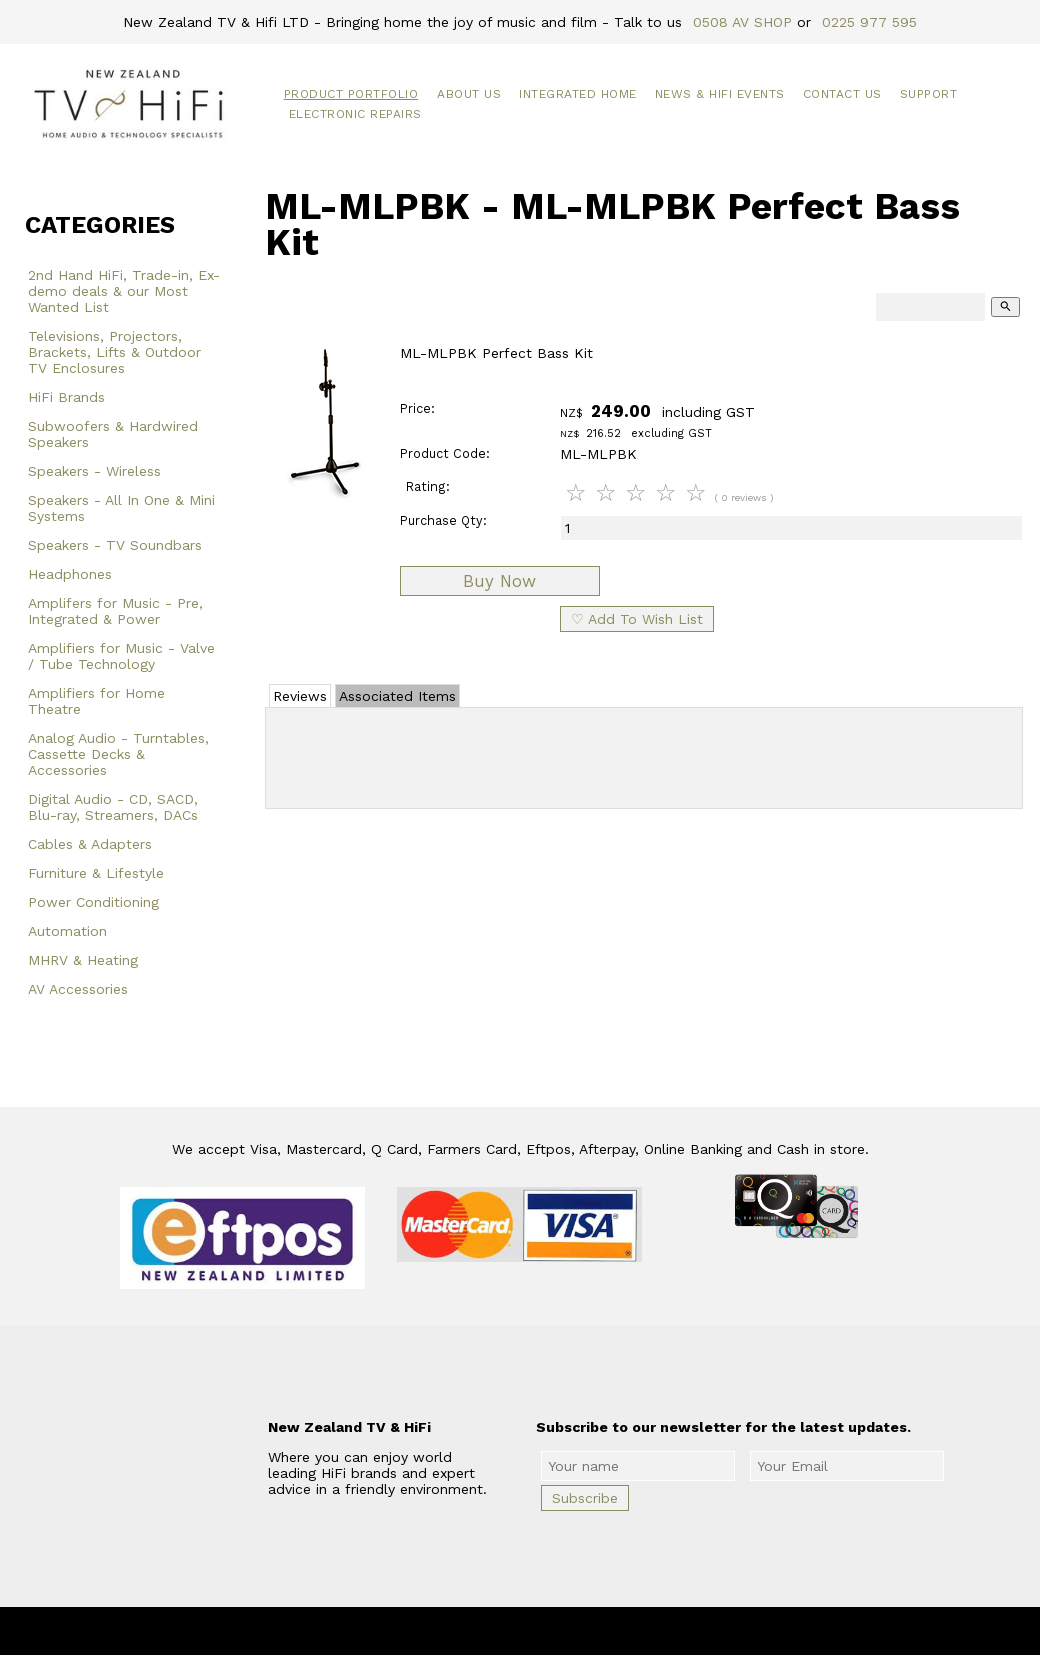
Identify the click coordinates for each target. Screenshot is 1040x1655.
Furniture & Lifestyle (96, 873)
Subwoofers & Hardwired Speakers (113, 434)
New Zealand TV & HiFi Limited (574, 1631)
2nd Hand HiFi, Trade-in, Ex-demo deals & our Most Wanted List (124, 291)
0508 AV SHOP (742, 22)
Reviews (300, 696)
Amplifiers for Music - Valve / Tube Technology (121, 656)
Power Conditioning (93, 902)
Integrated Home (578, 94)
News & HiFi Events (720, 94)
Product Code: (445, 453)
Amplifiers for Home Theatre (96, 701)
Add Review (644, 754)
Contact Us (842, 94)
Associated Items (397, 696)
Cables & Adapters (90, 844)
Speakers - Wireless (94, 471)
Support (929, 94)
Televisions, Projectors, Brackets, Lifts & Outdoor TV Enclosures (114, 352)
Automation (67, 931)
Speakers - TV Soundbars (115, 545)
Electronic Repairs (355, 114)
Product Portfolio (351, 94)
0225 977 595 (869, 22)
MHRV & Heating (83, 960)
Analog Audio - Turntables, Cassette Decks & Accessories (118, 754)
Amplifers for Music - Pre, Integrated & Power (115, 611)
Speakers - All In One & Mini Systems (121, 508)
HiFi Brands (66, 397)
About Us (469, 94)
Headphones (70, 574)
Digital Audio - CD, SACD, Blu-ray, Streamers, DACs (113, 807)
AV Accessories (78, 989)
